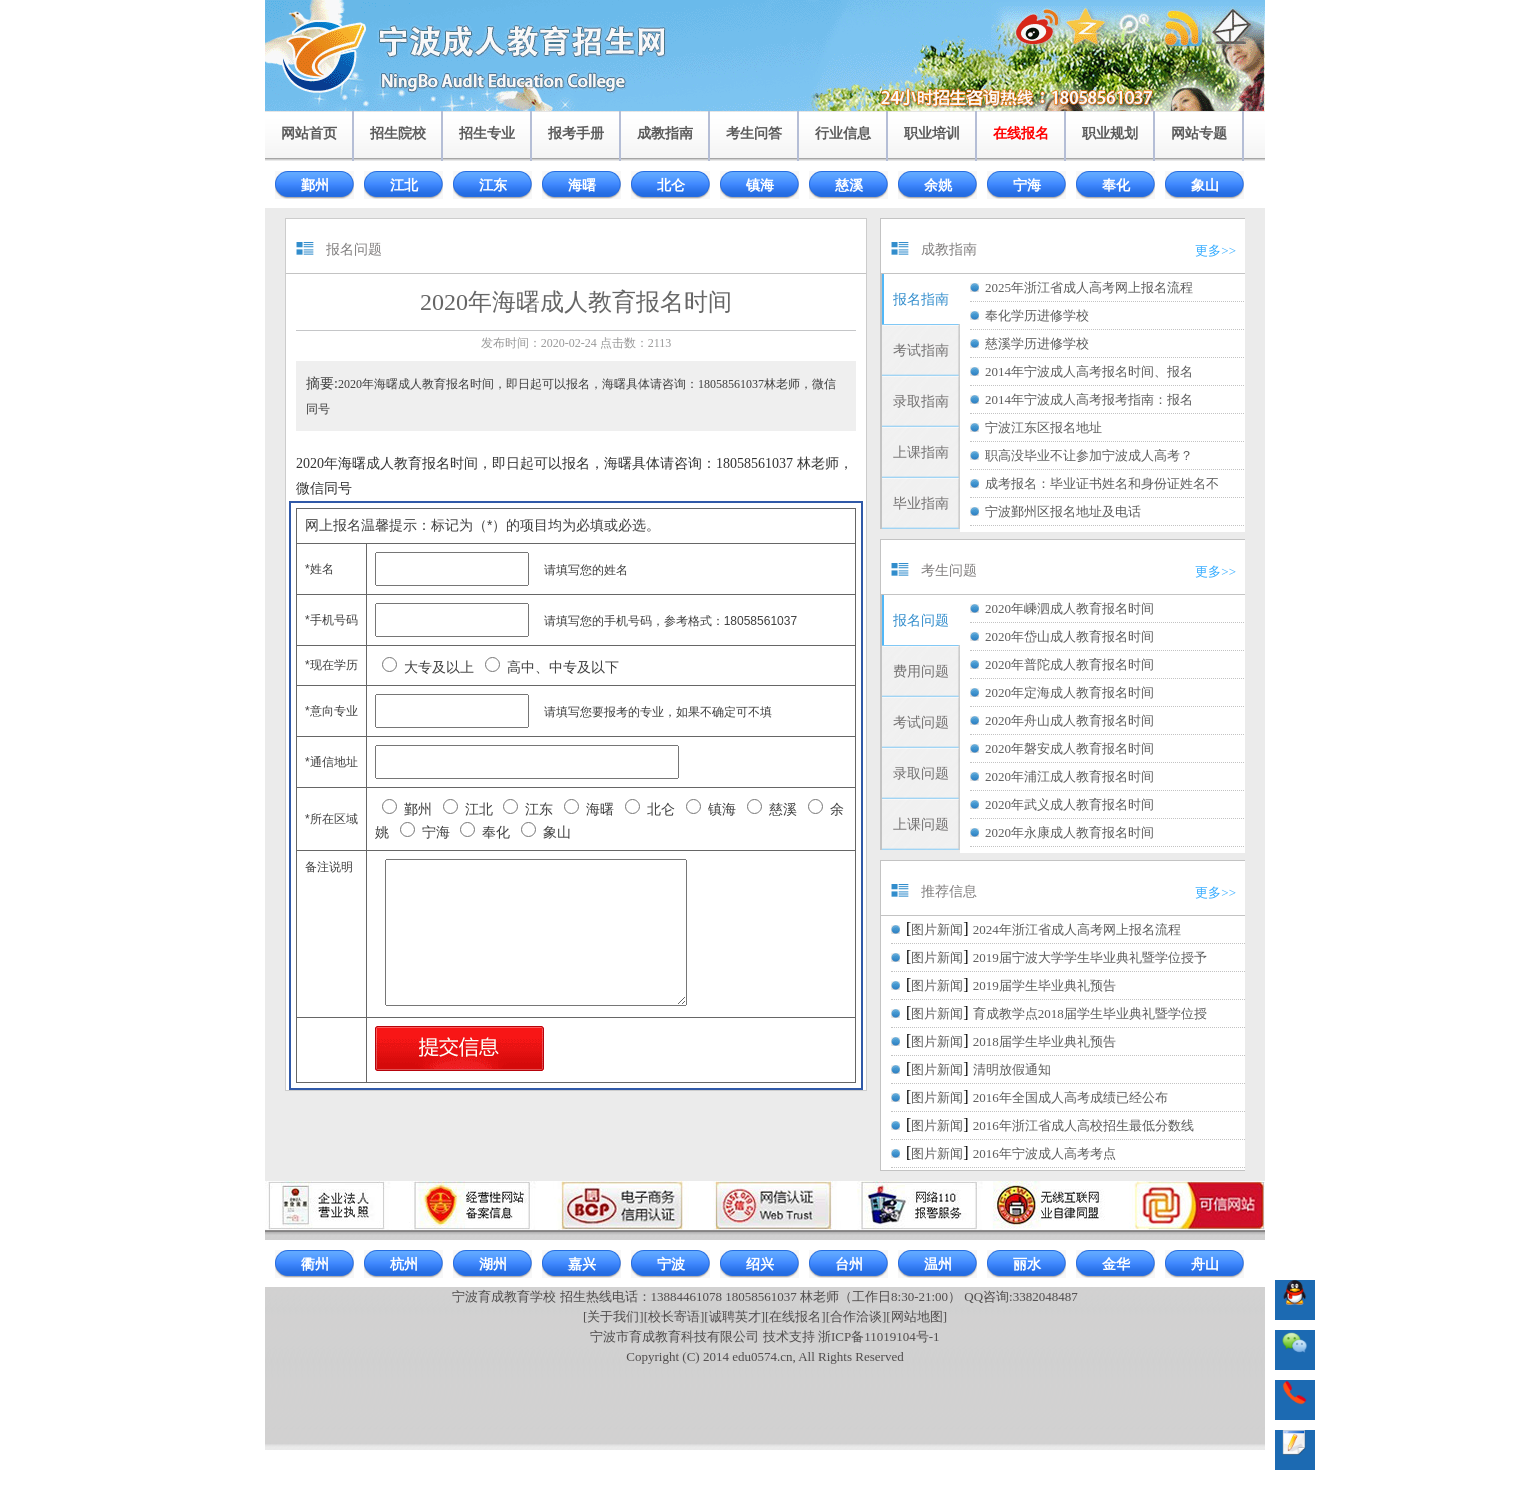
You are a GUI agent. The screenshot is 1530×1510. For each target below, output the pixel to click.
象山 (1205, 185)
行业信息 (843, 133)
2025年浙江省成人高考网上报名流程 (1089, 287)
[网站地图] (916, 1316)
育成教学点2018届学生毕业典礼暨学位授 (1090, 1013)
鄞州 (315, 185)
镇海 (760, 185)
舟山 (1205, 1264)
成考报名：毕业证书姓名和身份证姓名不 (1102, 483)
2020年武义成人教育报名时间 (1069, 804)
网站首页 (309, 133)
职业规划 (1110, 133)
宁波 (671, 1264)
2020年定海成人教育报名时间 (1069, 692)
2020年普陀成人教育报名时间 (1069, 664)
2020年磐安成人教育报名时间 (1069, 748)
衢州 (315, 1264)
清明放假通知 (1012, 1069)
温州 (938, 1264)
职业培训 (932, 133)
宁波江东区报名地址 (1043, 427)
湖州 (493, 1264)
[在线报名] (795, 1316)
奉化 (1116, 185)
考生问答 (754, 133)
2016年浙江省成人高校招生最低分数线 (1083, 1125)
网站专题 (1199, 133)
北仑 (671, 185)
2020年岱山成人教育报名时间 (1069, 636)
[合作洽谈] (856, 1316)
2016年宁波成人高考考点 (1044, 1153)
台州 (849, 1264)
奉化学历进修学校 (1037, 315)
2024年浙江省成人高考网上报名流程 (1077, 929)
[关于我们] (613, 1316)
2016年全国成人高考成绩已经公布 (1070, 1097)
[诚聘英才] (734, 1316)
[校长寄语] (674, 1316)
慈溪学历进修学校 (1037, 343)
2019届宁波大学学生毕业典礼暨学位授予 (1090, 957)
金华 (1116, 1264)
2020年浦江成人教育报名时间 (1069, 776)
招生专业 (487, 133)
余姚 (938, 185)
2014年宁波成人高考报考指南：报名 (1089, 399)
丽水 (1027, 1264)
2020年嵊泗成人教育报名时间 (1069, 608)
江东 (493, 185)
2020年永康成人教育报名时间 (1069, 832)
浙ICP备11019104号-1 (879, 1336)
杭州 (404, 1264)
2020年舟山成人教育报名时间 (1069, 720)
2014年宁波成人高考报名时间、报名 (1089, 371)
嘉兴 (582, 1264)
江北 (404, 185)
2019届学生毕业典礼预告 (1044, 985)
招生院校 (398, 133)
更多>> (1215, 250)
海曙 (582, 185)
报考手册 (576, 133)
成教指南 (665, 133)
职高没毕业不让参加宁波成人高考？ (1089, 455)
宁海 (1027, 185)
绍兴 (760, 1264)
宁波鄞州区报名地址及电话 (1063, 511)
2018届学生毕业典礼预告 (1044, 1041)
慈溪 (849, 185)
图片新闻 (937, 929)
